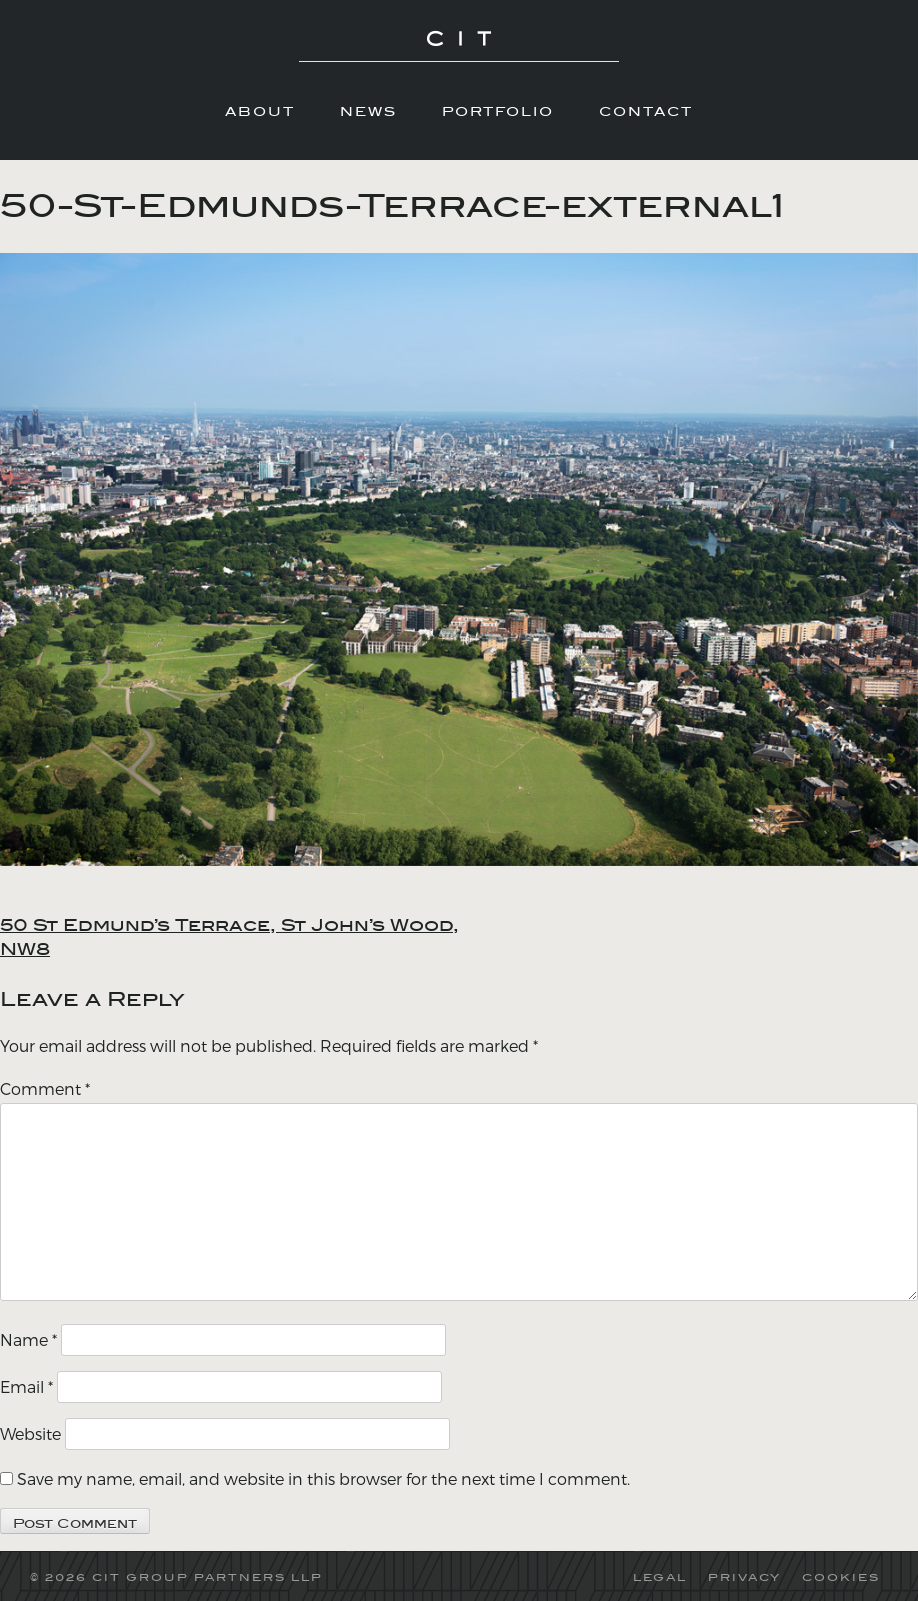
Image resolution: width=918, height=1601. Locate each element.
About (260, 111)
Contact (646, 111)
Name (28, 1339)
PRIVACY (744, 1577)
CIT (459, 50)
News (368, 111)
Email (26, 1386)
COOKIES (841, 1577)
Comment (45, 1088)
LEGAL (660, 1577)
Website (30, 1433)
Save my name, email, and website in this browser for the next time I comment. (323, 1478)
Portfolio (498, 111)
